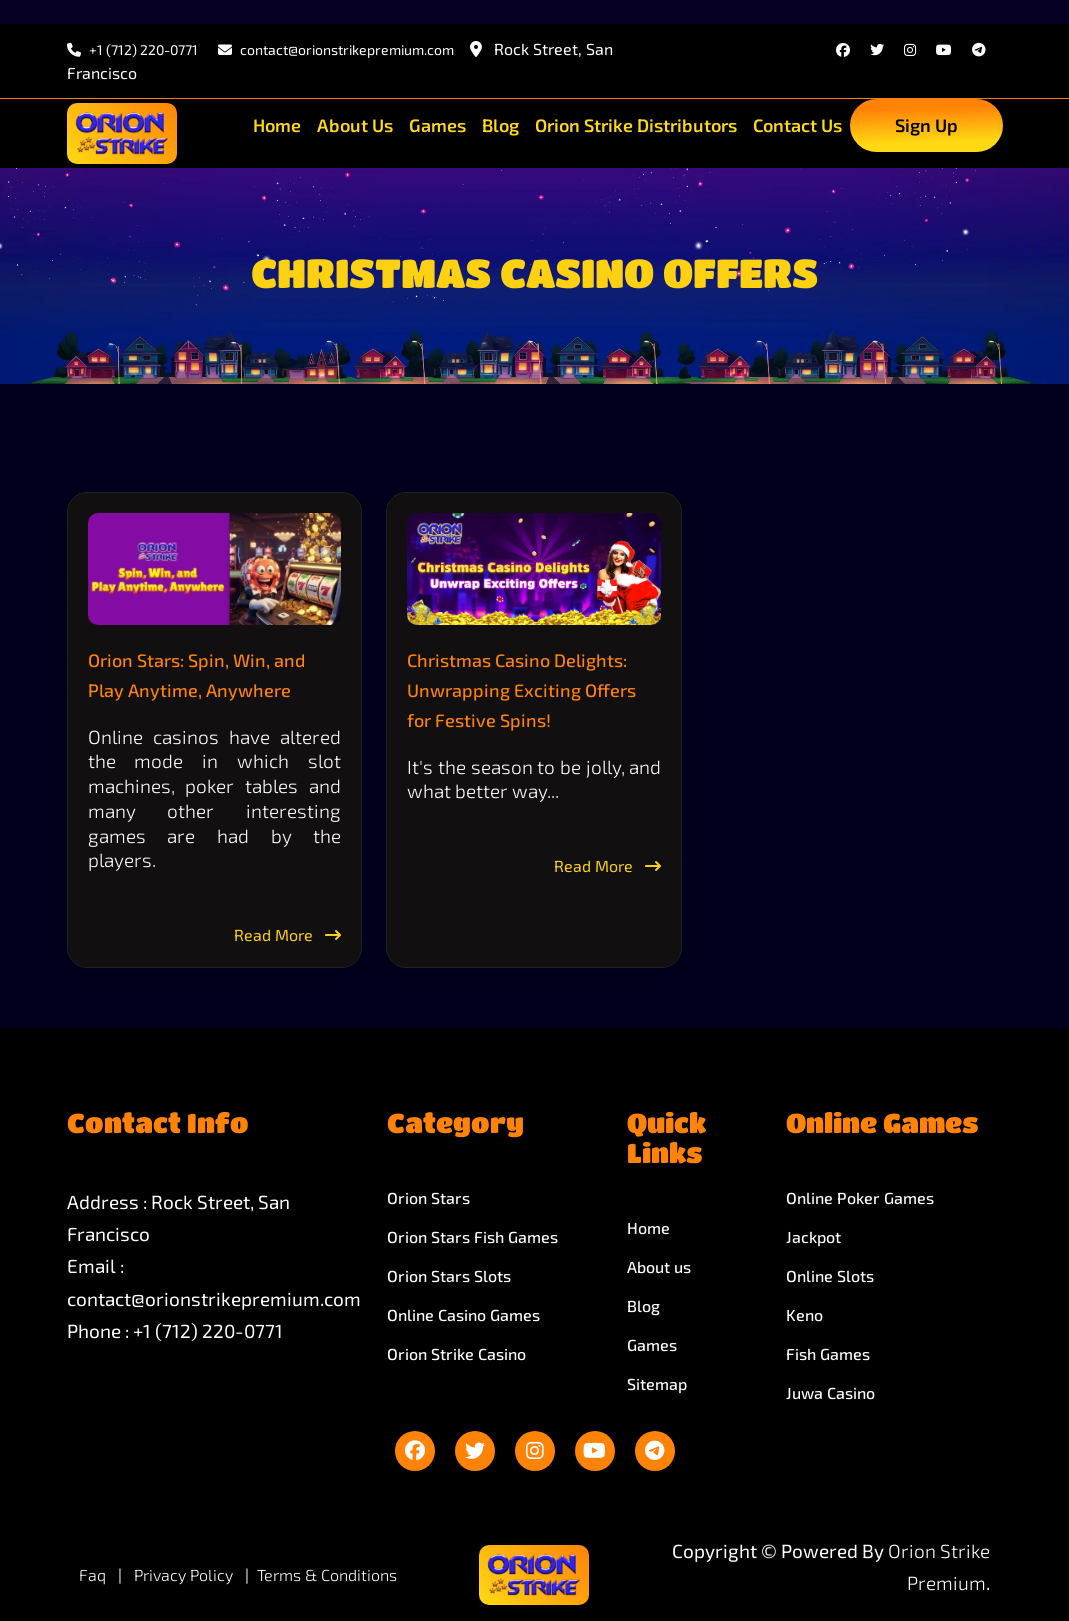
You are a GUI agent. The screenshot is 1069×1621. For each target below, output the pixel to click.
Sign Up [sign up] (926, 125)
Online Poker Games (860, 1197)
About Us (355, 125)
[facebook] (843, 49)
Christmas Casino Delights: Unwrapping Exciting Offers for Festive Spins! (521, 690)
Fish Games (828, 1353)
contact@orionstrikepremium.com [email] (336, 49)
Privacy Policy (185, 1574)
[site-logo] (122, 133)
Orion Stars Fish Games (472, 1236)
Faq (92, 1574)
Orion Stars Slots (449, 1275)
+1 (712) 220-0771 (132, 49)
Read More (287, 934)
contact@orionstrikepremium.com (214, 1298)
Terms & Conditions (327, 1574)
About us (659, 1266)
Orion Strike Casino (456, 1353)
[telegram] (979, 49)
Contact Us (797, 125)
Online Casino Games (463, 1314)
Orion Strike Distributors (636, 125)
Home (277, 125)
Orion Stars (428, 1197)
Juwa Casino (830, 1392)
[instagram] (910, 49)
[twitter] (877, 49)
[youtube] (944, 49)
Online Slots (830, 1275)
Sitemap (657, 1383)
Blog (500, 125)
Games (437, 125)
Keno (804, 1314)
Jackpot (813, 1236)
